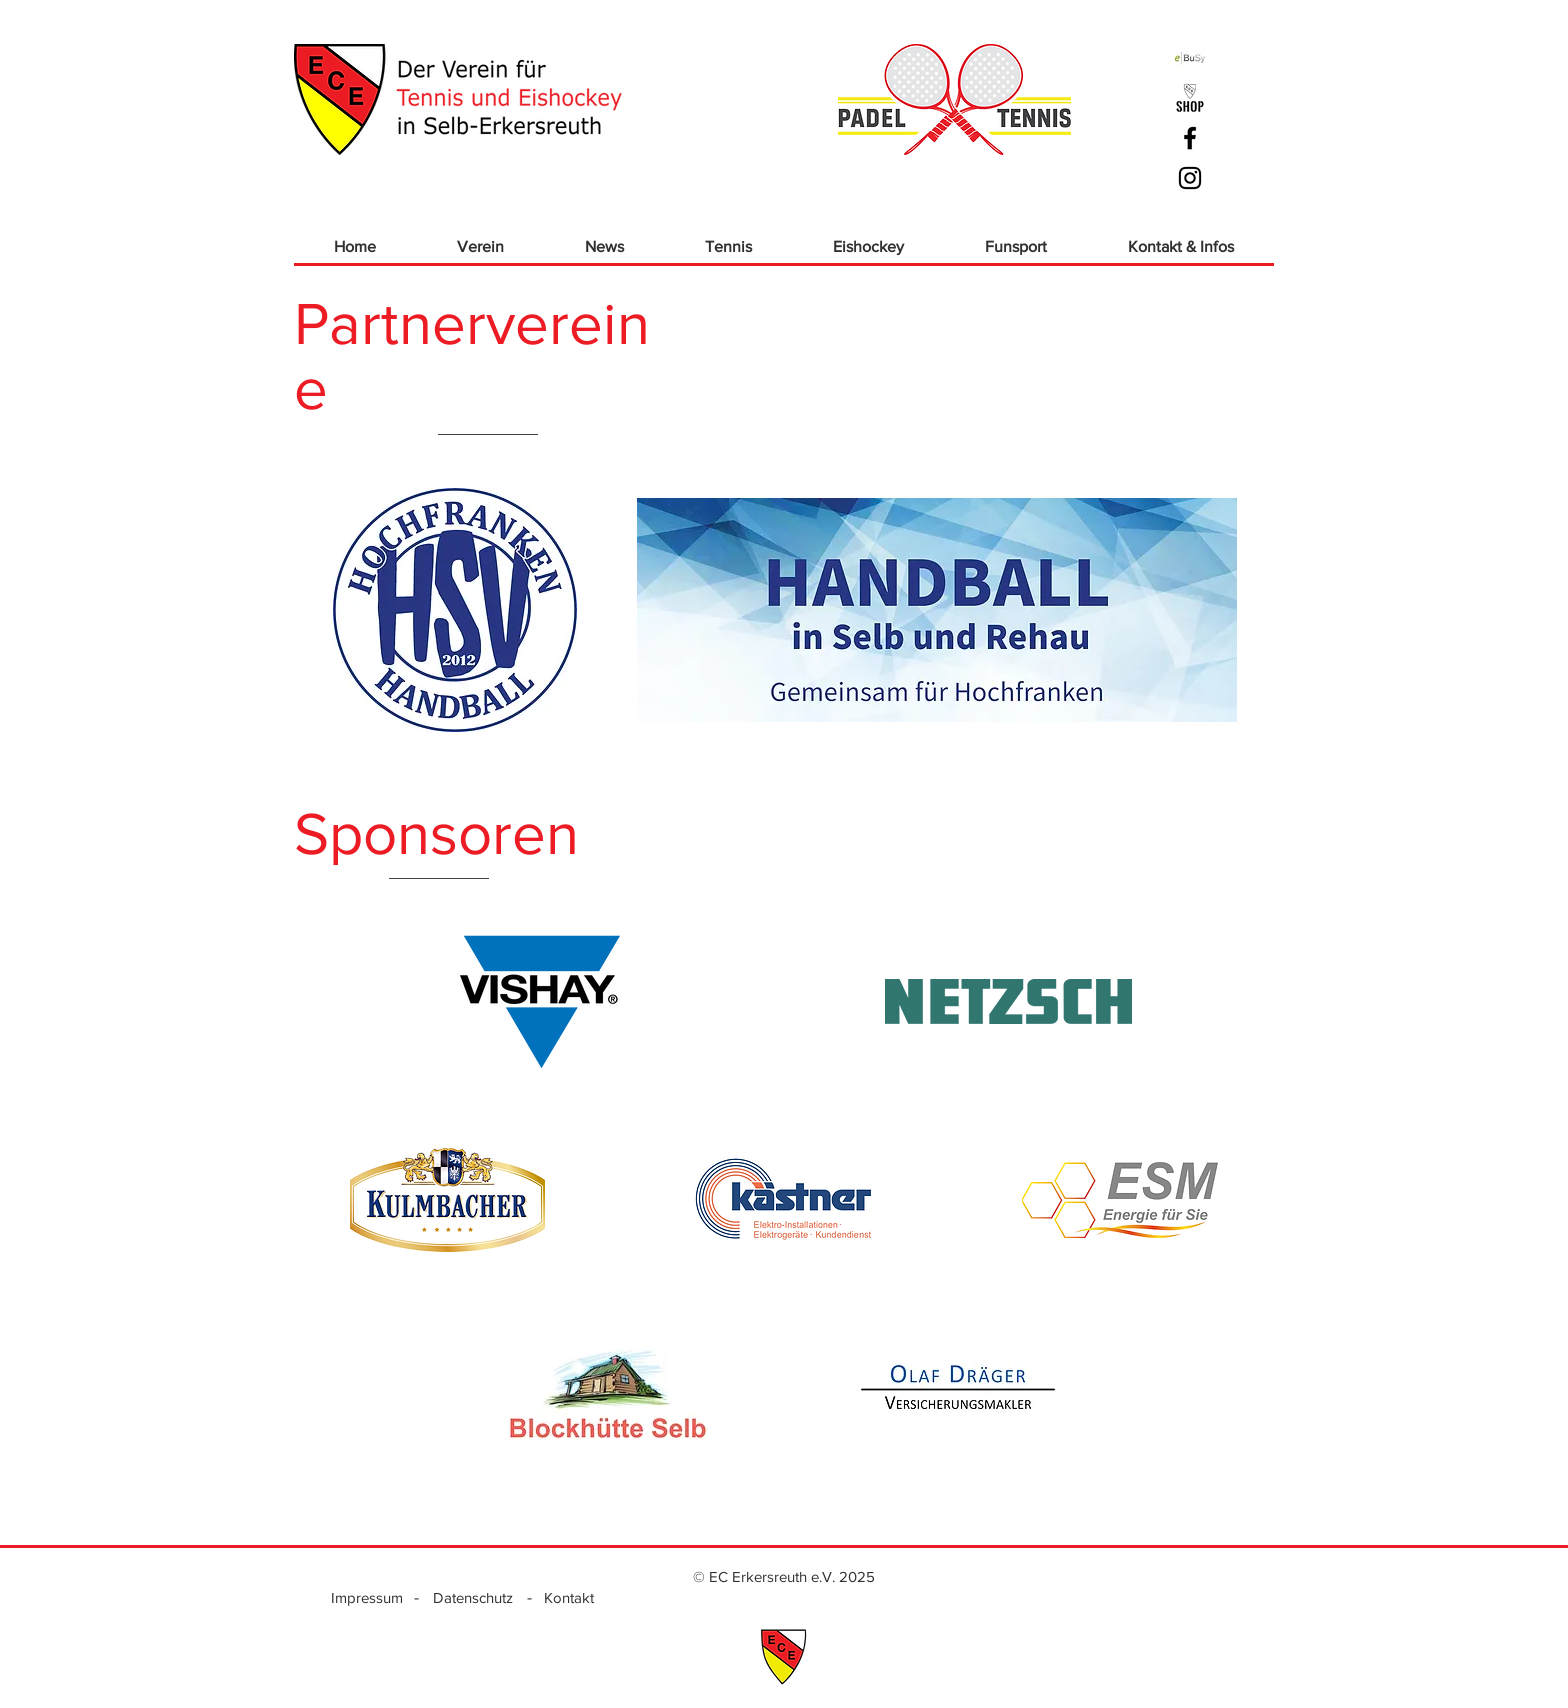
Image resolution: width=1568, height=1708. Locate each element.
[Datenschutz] (473, 1597)
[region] (540, 1002)
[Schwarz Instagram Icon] (1190, 178)
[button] (480, 246)
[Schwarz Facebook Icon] (1190, 138)
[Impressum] (367, 1597)
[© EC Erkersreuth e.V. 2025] (783, 1576)
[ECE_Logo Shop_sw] (1190, 98)
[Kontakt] (568, 1597)
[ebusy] (1190, 58)
